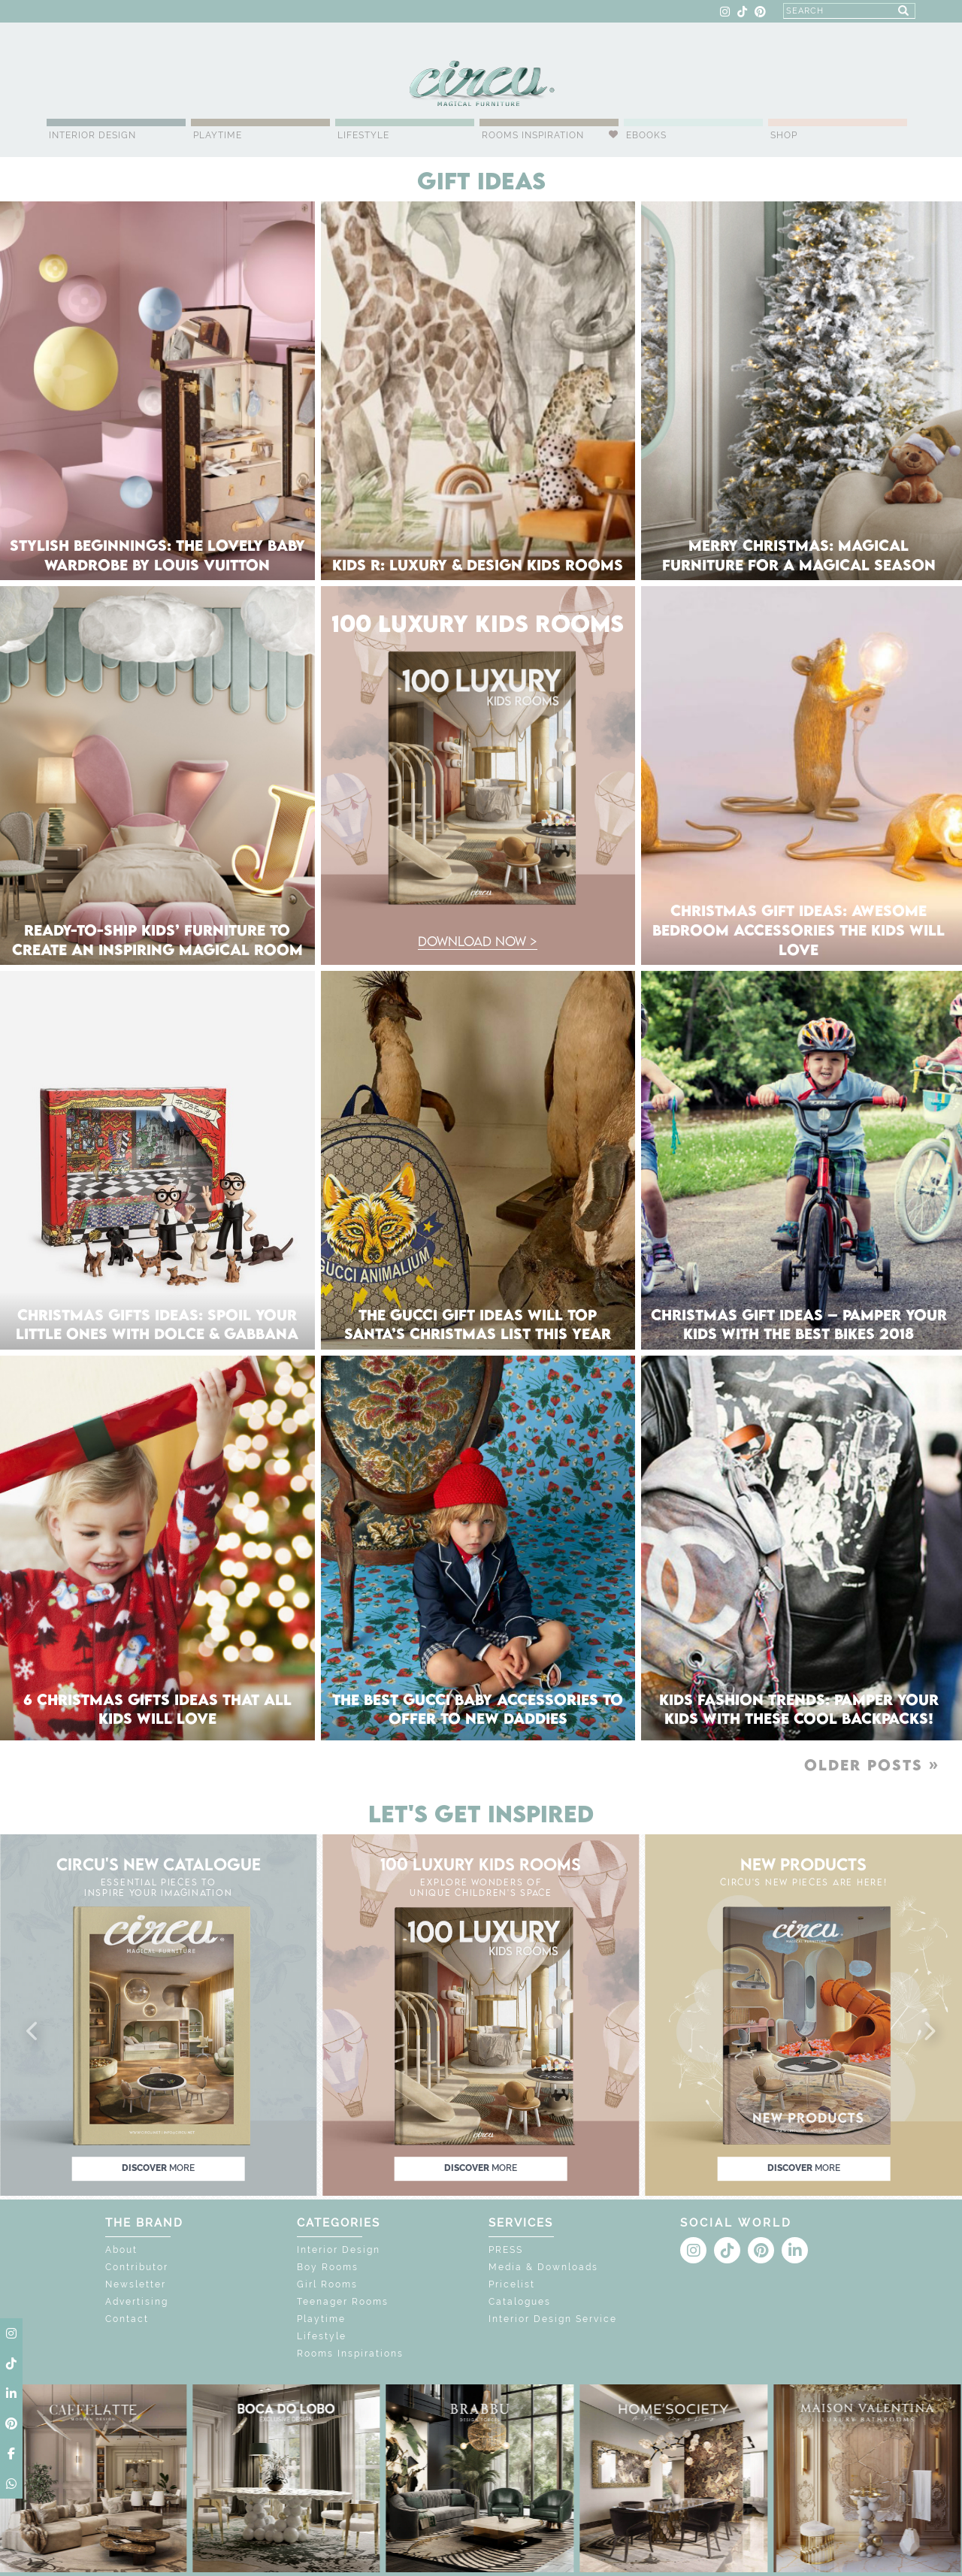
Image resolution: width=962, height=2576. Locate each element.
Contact (127, 2319)
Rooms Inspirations (350, 2353)
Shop (783, 135)
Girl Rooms (327, 2284)
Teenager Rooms (343, 2301)
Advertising (136, 2301)
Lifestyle (363, 135)
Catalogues (520, 2301)
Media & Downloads (543, 2267)
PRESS (506, 2250)
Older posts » (871, 1764)
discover (158, 2168)
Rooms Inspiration (533, 135)
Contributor (136, 2267)
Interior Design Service (553, 2319)
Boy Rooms (327, 2267)
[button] (33, 2032)
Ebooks (646, 135)
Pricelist (512, 2284)
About (121, 2250)
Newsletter (135, 2284)
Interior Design (92, 135)
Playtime (217, 135)
